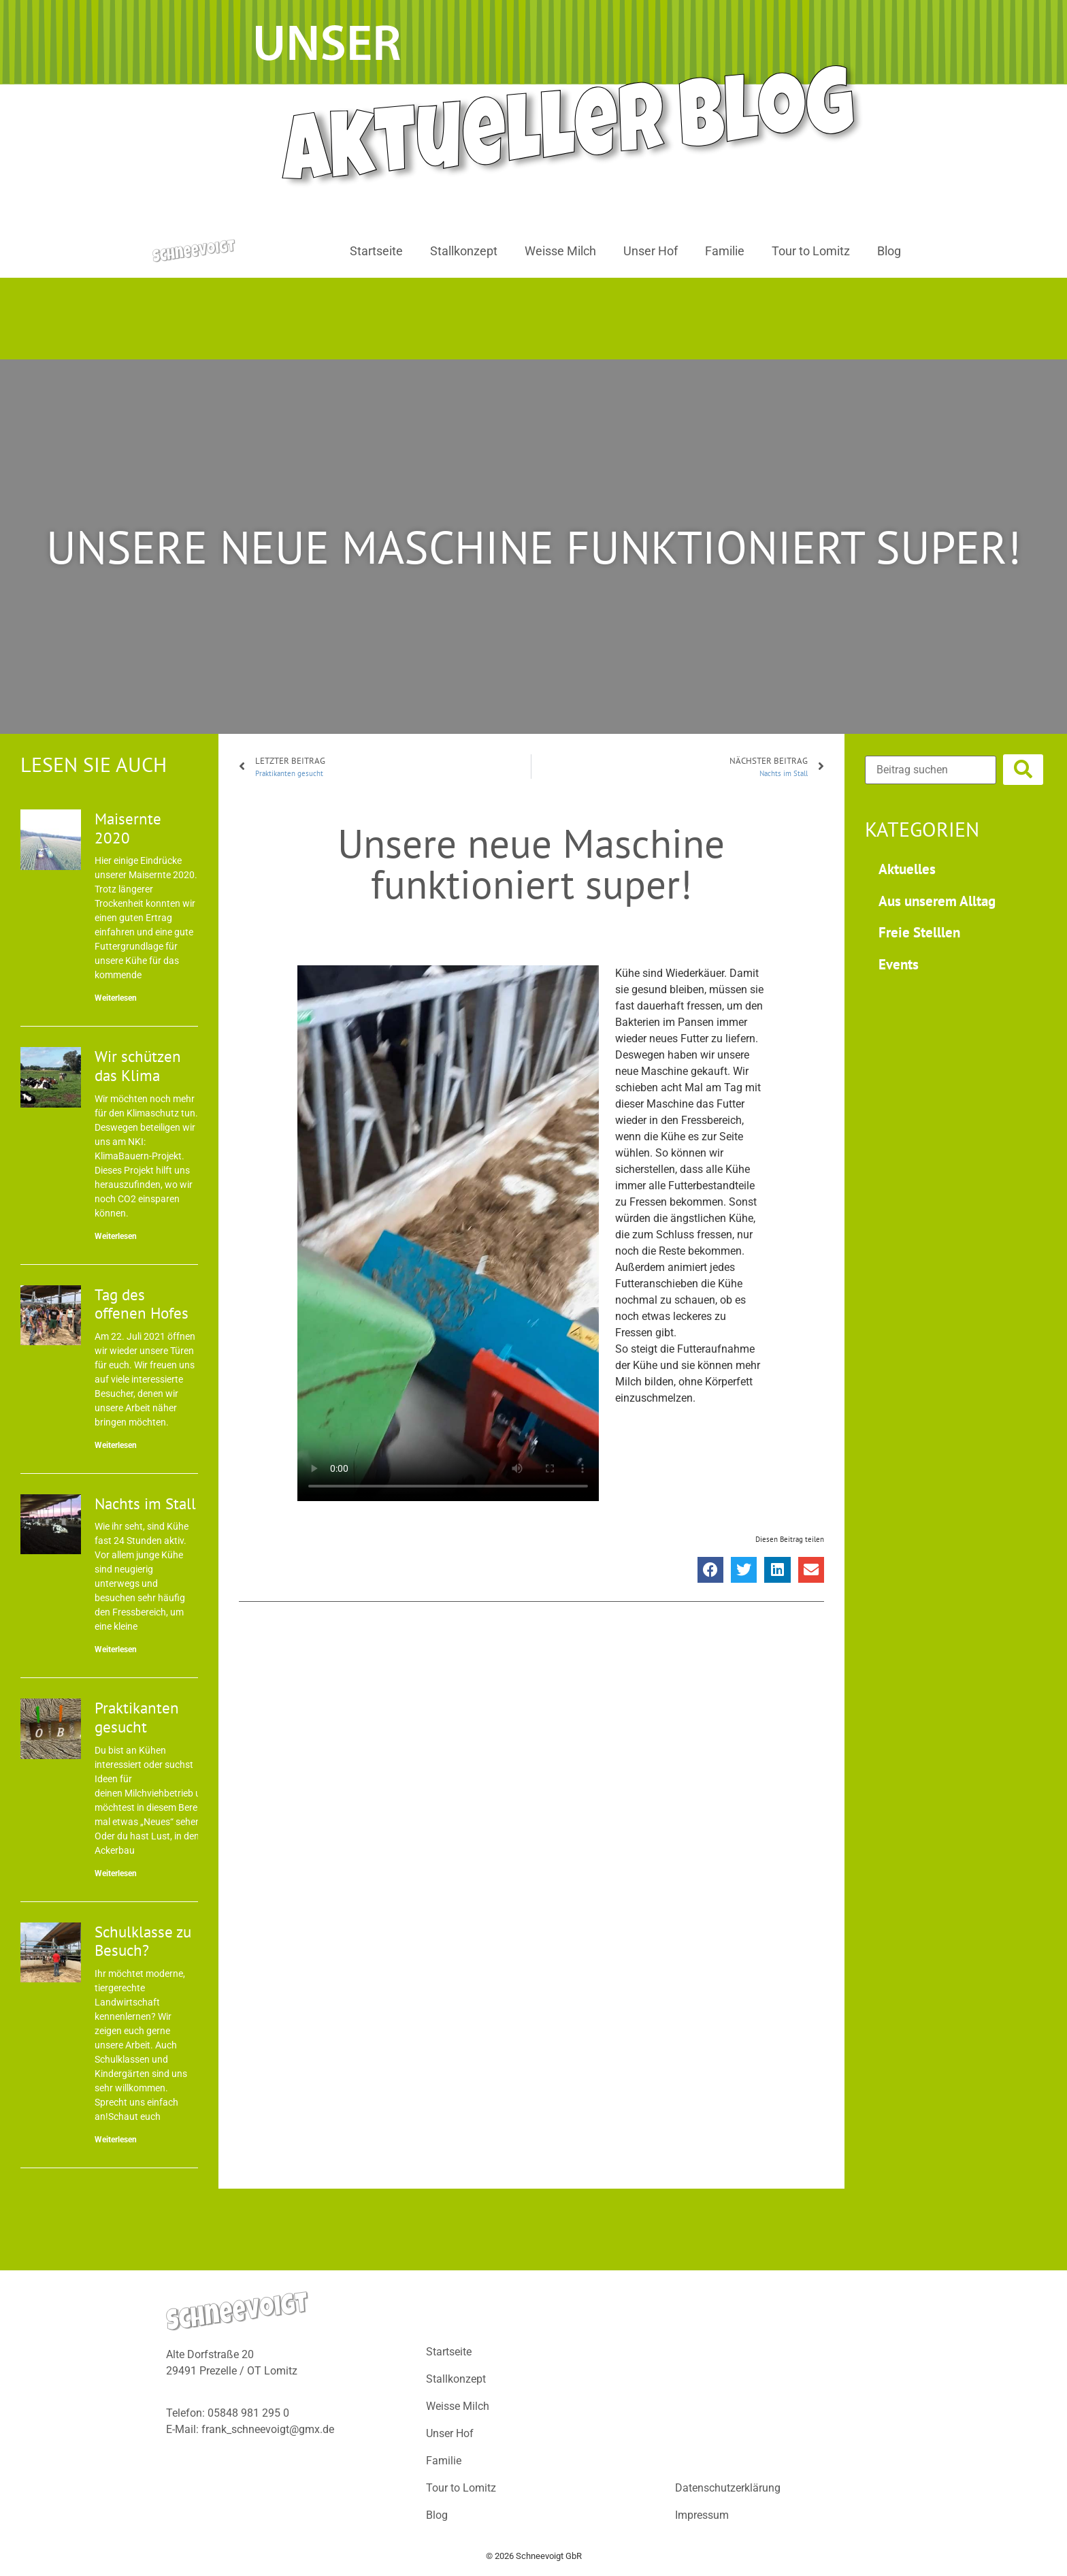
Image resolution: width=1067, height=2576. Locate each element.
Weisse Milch (560, 251)
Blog (889, 251)
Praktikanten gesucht (137, 1717)
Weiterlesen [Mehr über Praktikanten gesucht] (116, 1873)
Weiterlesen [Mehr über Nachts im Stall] (116, 1649)
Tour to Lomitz (811, 251)
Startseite (376, 251)
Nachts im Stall (145, 1503)
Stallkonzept (463, 251)
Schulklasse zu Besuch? (143, 1941)
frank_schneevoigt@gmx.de (267, 2429)
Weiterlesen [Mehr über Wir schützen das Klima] (116, 1236)
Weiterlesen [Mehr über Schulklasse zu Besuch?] (116, 2139)
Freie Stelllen (919, 932)
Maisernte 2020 (128, 828)
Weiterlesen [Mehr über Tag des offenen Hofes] (116, 1445)
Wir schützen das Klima (138, 1065)
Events (899, 964)
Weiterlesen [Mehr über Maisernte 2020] (116, 998)
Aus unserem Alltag (937, 901)
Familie (724, 251)
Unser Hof (650, 251)
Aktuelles (907, 869)
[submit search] (1023, 769)
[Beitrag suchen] (930, 770)
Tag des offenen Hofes (141, 1304)
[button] (710, 1570)
